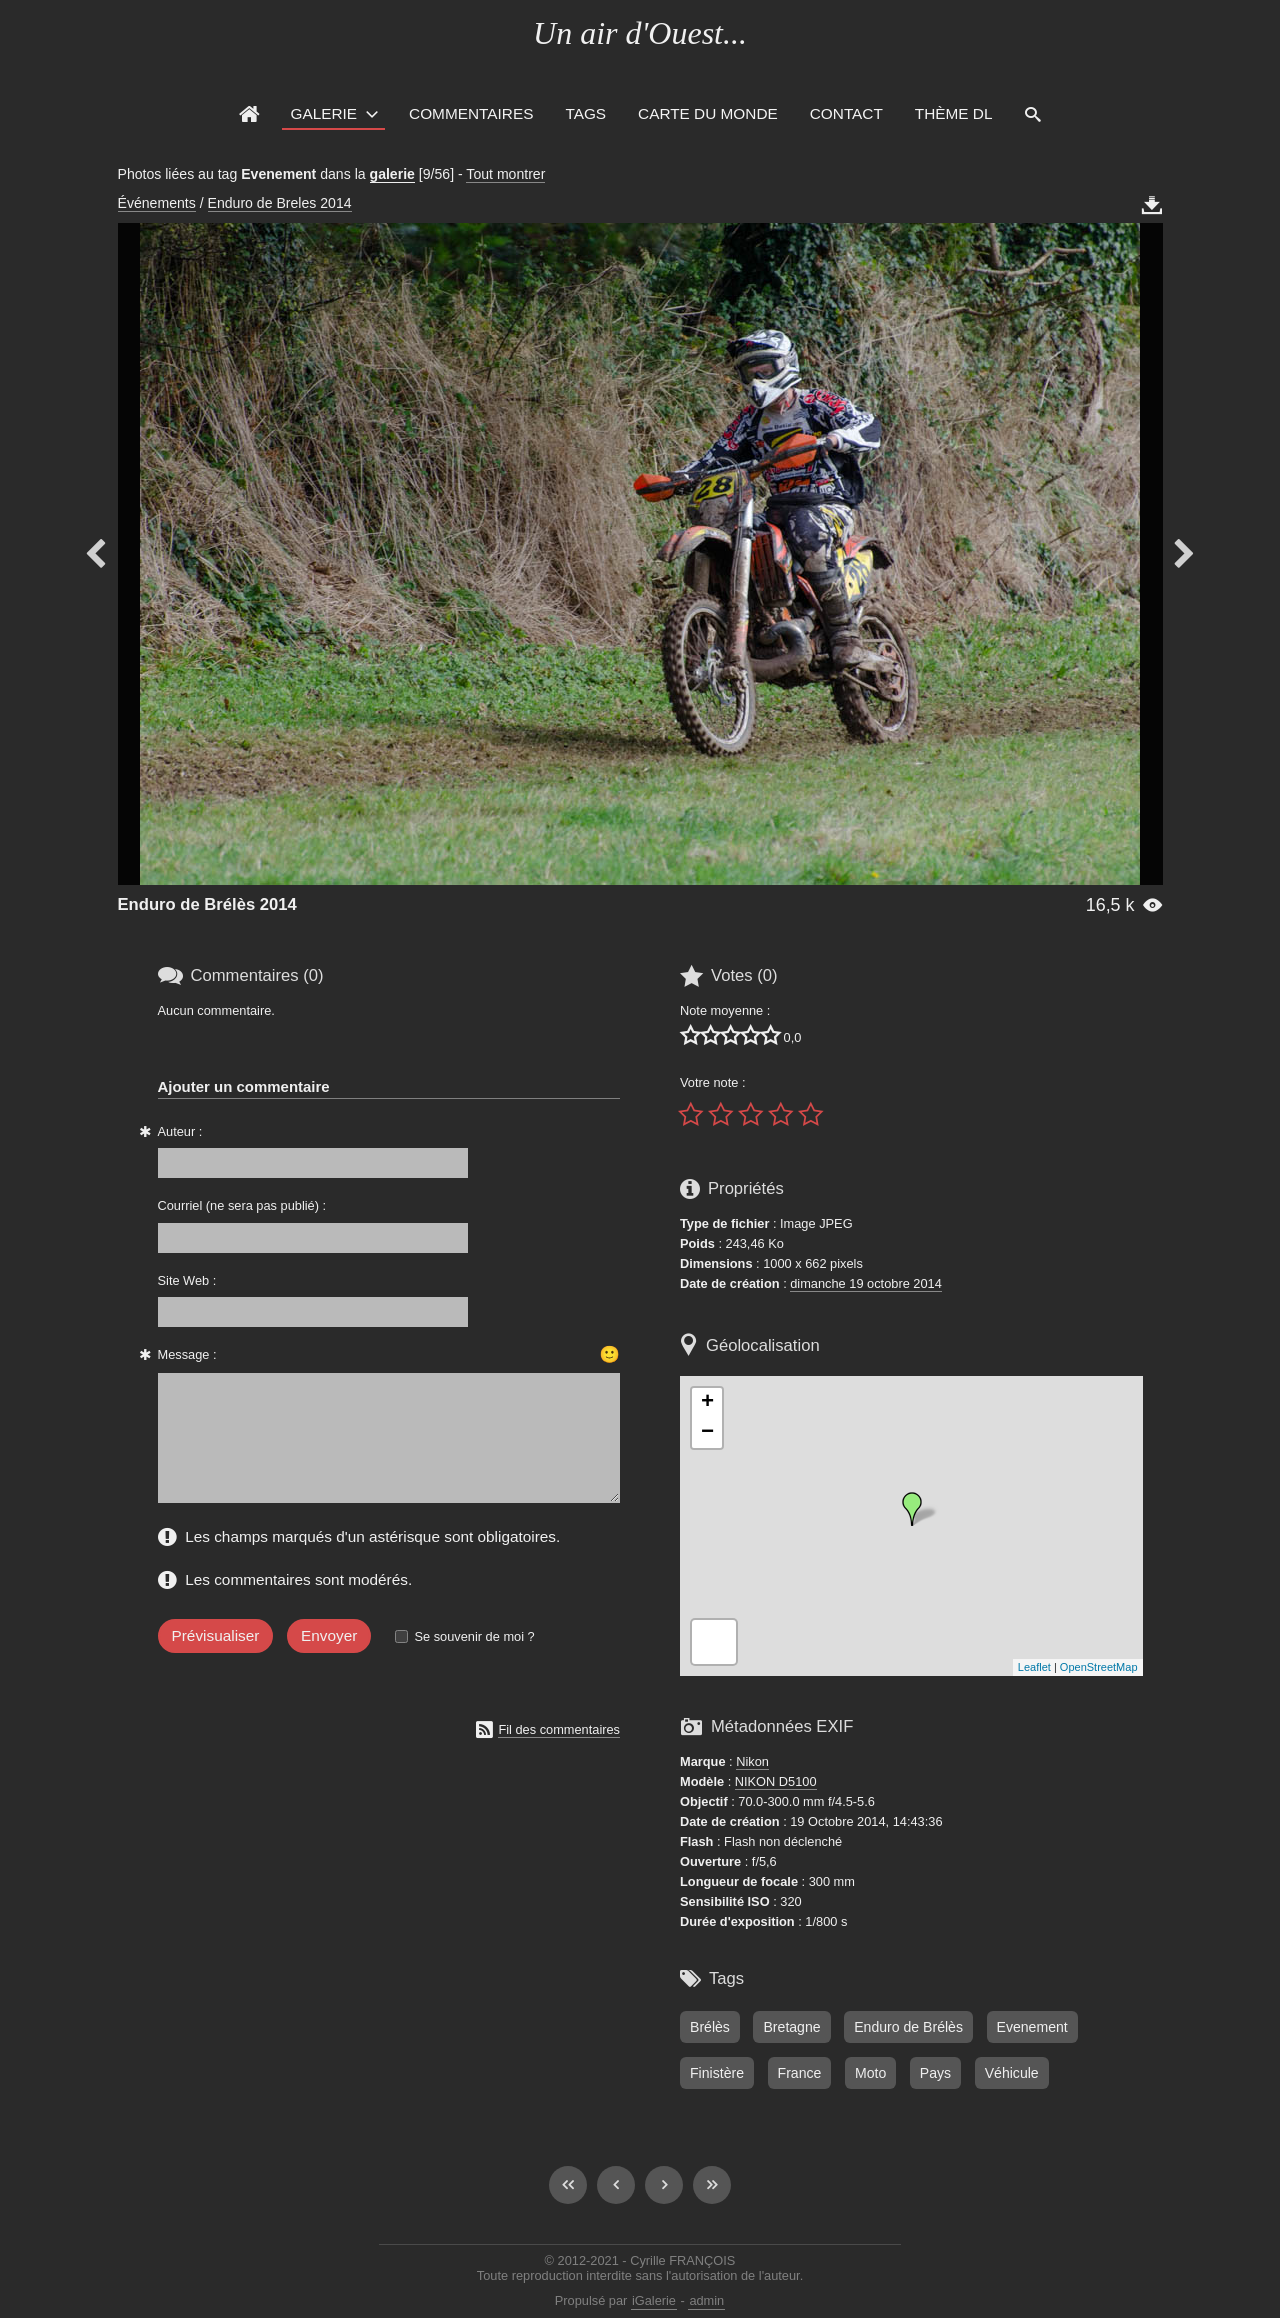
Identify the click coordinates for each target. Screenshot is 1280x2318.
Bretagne (791, 2027)
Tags (585, 113)
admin (706, 2300)
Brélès (710, 2027)
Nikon (752, 1761)
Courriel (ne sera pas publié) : (242, 1205)
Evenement (1032, 2027)
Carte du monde (708, 113)
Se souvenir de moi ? (474, 1660)
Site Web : (187, 1280)
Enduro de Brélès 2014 (207, 904)
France (800, 2073)
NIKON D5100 (776, 1781)
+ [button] (707, 1403)
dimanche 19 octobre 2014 (866, 1283)
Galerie (323, 113)
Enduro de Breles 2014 (280, 203)
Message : (187, 1354)
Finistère (717, 2073)
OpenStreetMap (1099, 1667)
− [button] (707, 1433)
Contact (846, 113)
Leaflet (1034, 1667)
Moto (870, 2073)
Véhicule (1012, 2073)
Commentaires (471, 113)
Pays (935, 2073)
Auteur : (180, 1131)
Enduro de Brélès (908, 2027)
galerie (392, 174)
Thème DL (954, 113)
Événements (157, 203)
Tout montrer (505, 174)
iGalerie (654, 2300)
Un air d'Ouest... (640, 33)
